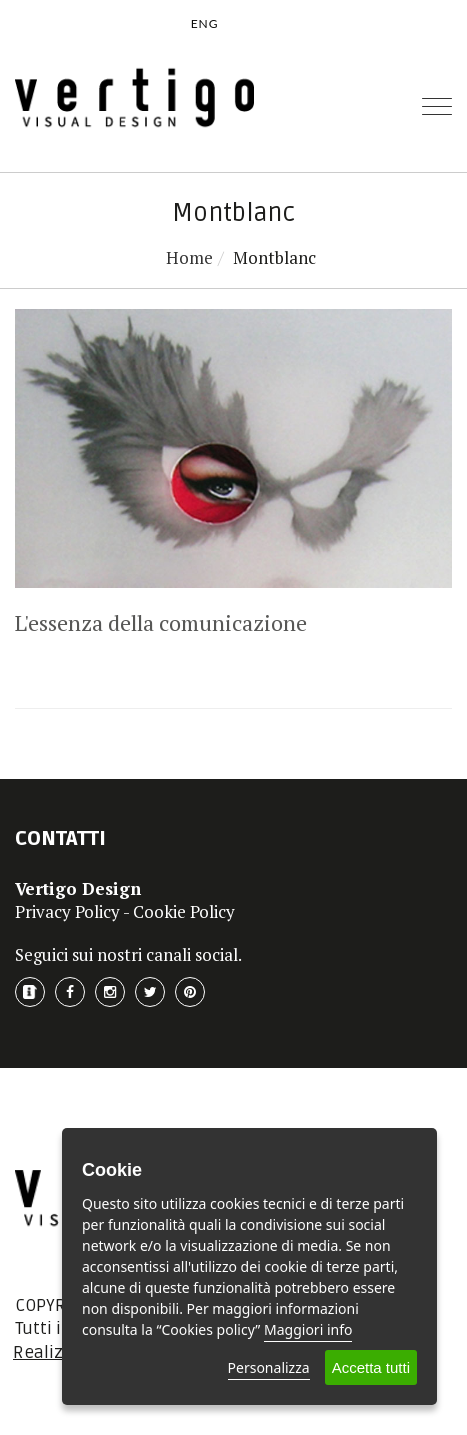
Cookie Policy (184, 911)
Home (189, 257)
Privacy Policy (67, 911)
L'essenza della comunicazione (161, 622)
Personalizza (269, 1367)
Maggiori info (308, 1329)
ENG (205, 23)
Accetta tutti (371, 1367)
